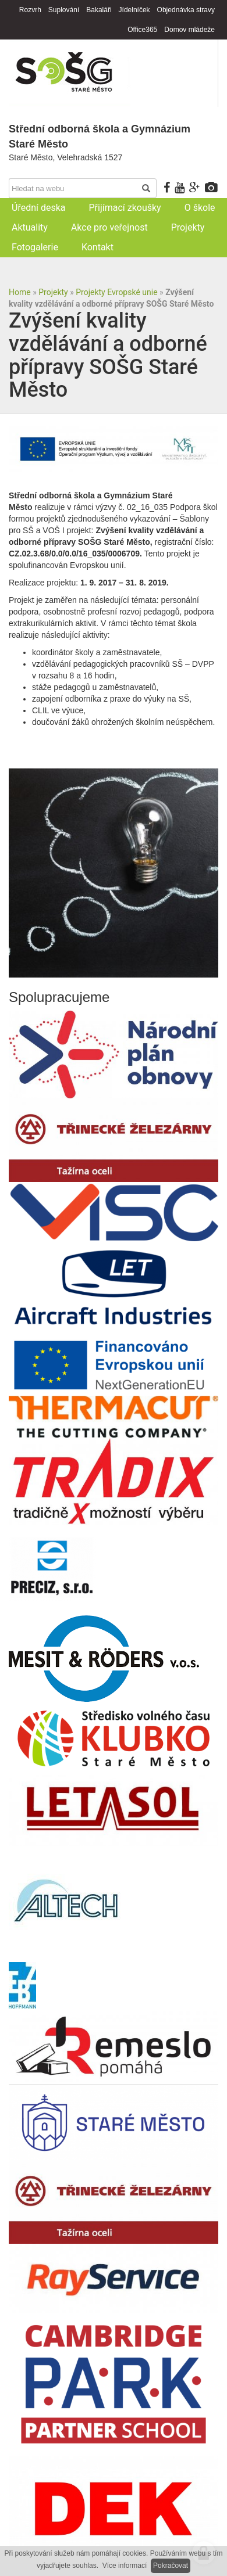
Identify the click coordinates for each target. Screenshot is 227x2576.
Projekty (53, 292)
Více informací (124, 2565)
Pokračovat (170, 2565)
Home (20, 292)
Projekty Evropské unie (116, 292)
